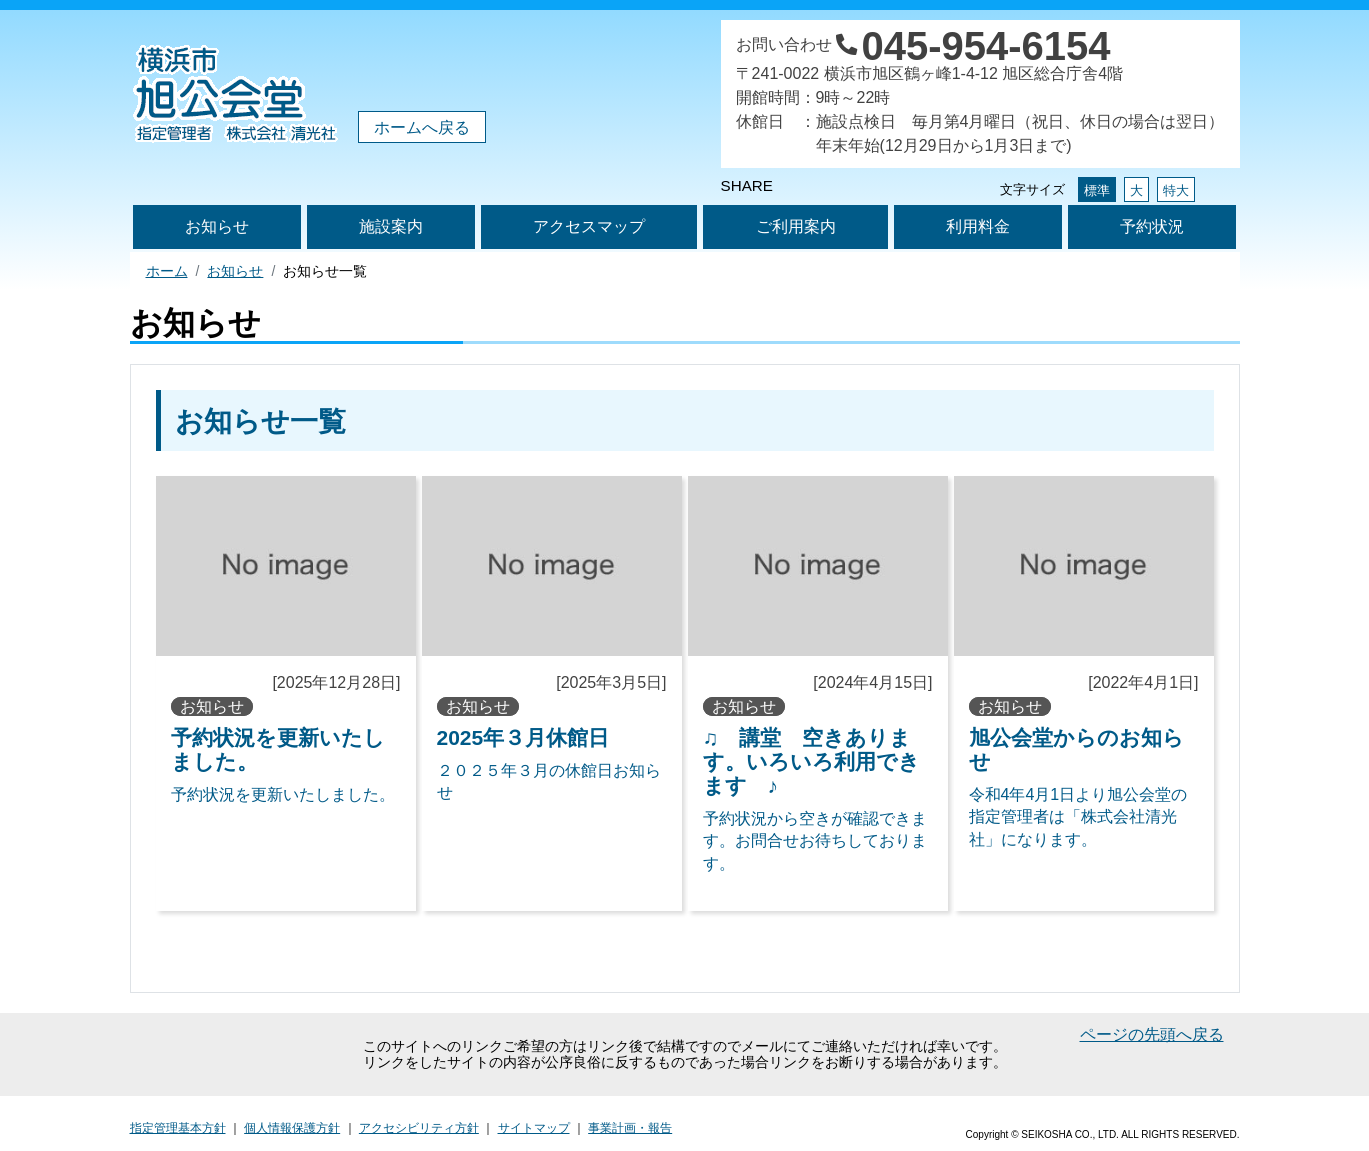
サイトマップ (534, 1128)
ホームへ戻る (422, 127)
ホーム (167, 271)
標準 (1097, 190)
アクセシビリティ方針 (419, 1128)
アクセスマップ (589, 226)
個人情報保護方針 (292, 1128)
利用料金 (978, 226)
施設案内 (391, 226)
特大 (1176, 190)
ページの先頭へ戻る (1152, 1034)
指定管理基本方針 (178, 1128)
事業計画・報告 (630, 1128)
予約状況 (1152, 226)
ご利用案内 (796, 226)
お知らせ (217, 226)
